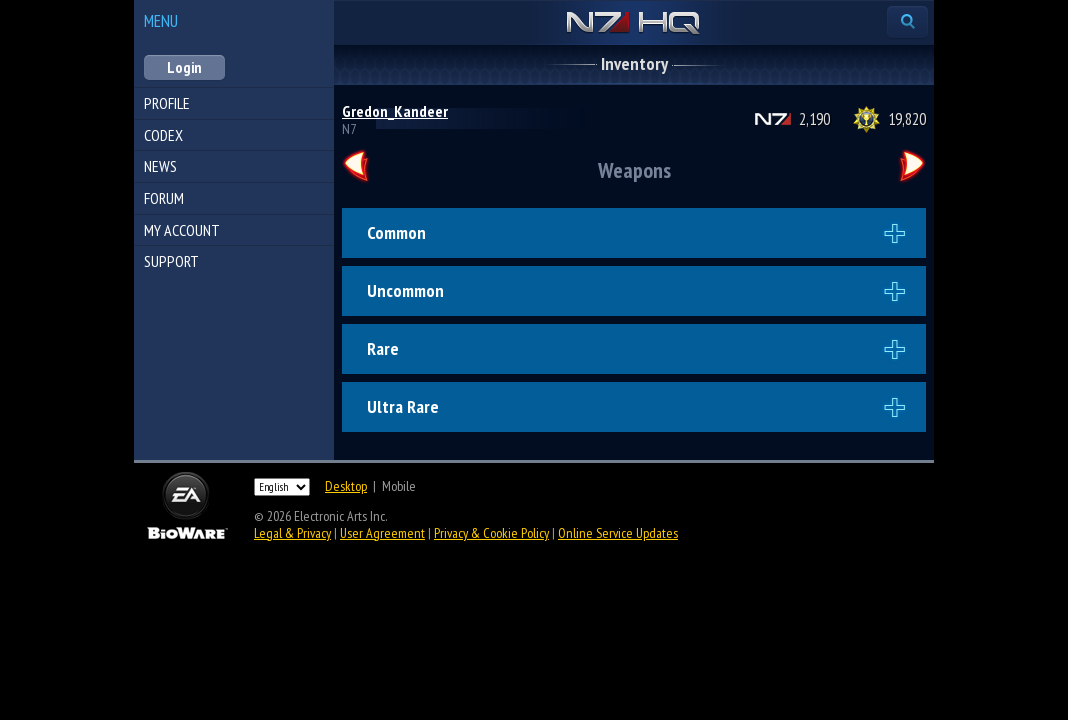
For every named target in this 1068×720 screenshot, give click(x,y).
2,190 (814, 119)
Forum (164, 198)
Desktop (346, 486)
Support (171, 261)
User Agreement (382, 533)
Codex (163, 135)
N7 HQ (633, 24)
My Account (182, 230)
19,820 (907, 119)
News (160, 166)
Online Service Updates (618, 533)
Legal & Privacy (292, 533)
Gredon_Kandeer (395, 111)
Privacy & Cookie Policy (491, 533)
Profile (167, 103)
